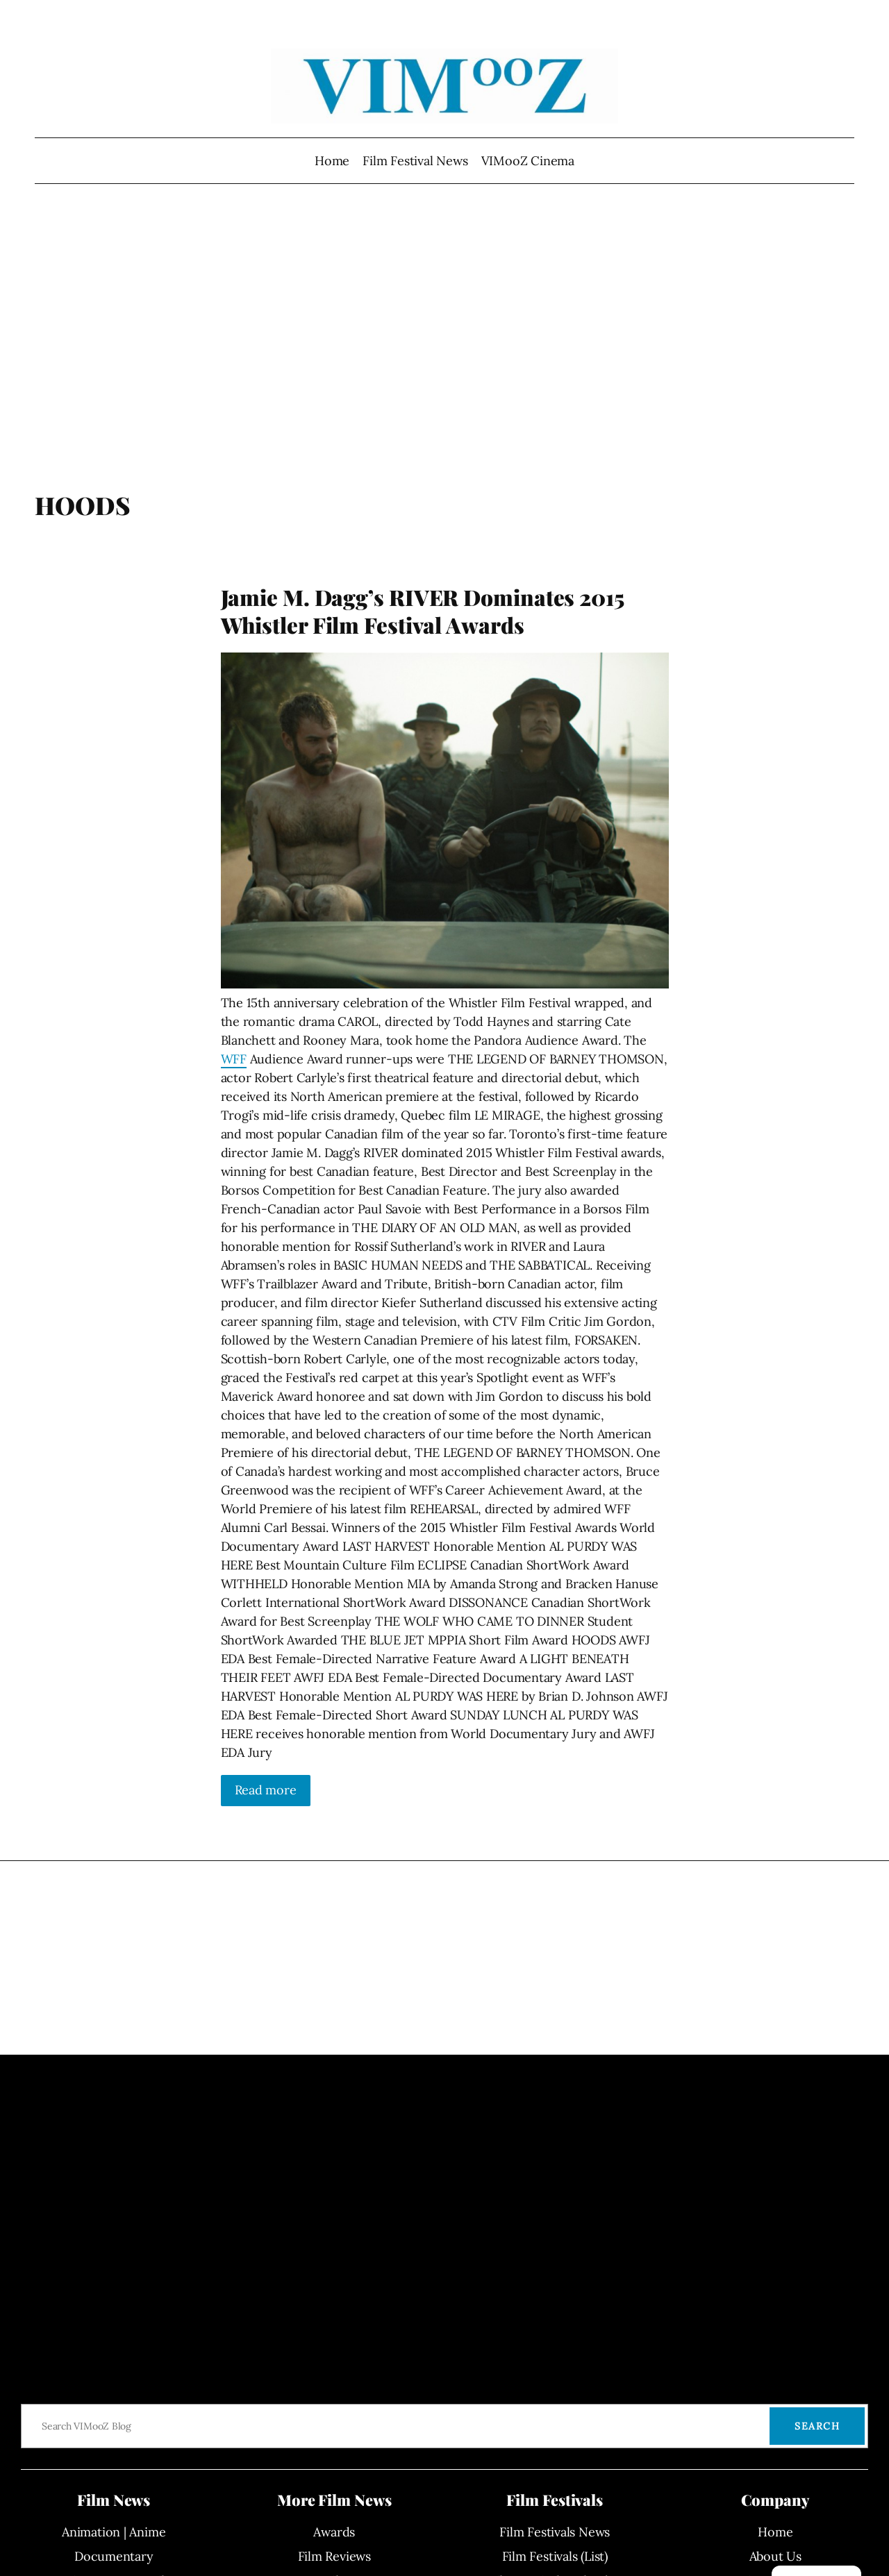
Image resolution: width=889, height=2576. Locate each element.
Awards (334, 2532)
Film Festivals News (554, 2532)
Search (817, 2426)
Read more (266, 1790)
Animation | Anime (113, 2532)
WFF (234, 1059)
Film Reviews (334, 2556)
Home (332, 161)
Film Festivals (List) (555, 2556)
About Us (775, 2556)
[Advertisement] (444, 343)
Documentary (113, 2556)
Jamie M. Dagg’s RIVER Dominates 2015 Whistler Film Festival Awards (422, 611)
